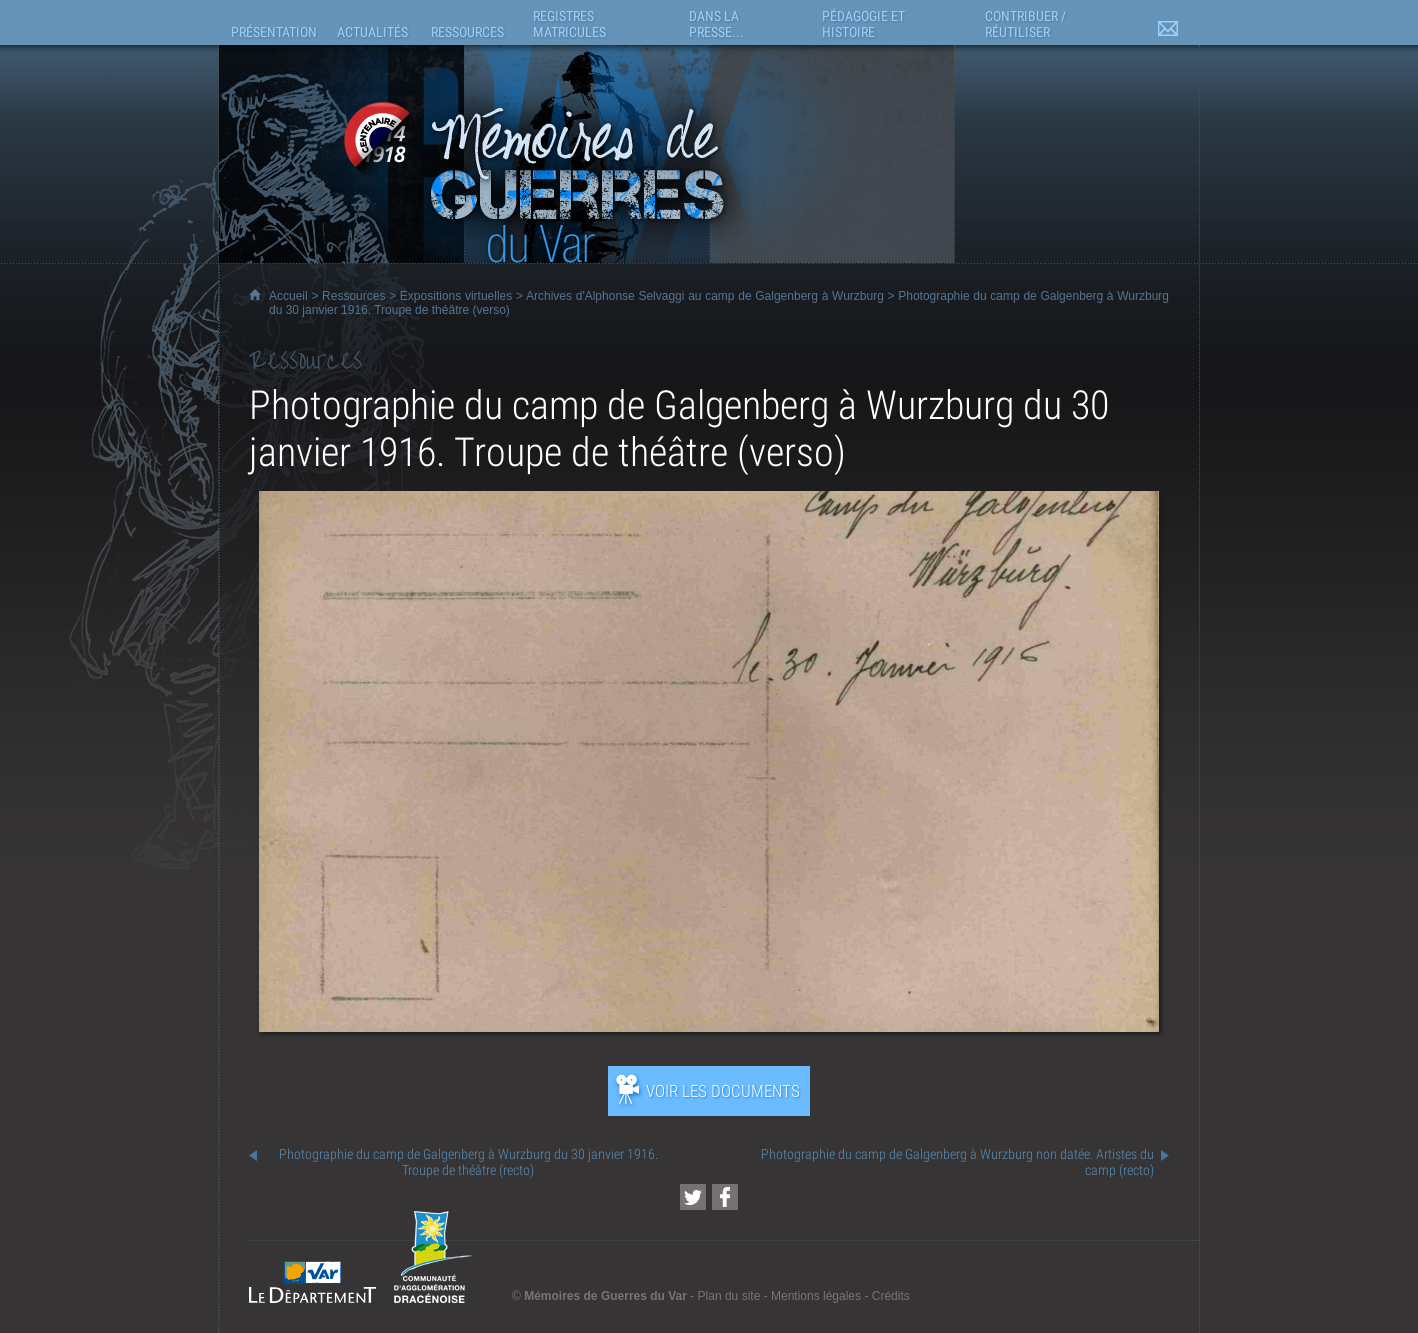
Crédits (891, 1296)
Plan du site (729, 1296)
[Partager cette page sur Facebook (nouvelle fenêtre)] (725, 1197)
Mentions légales (816, 1296)
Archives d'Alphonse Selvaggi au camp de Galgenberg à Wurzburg (705, 296)
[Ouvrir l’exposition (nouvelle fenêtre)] (709, 1026)
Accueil (288, 296)
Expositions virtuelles (456, 296)
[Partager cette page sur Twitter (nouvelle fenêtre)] (693, 1197)
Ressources (353, 296)
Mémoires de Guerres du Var (605, 1296)
